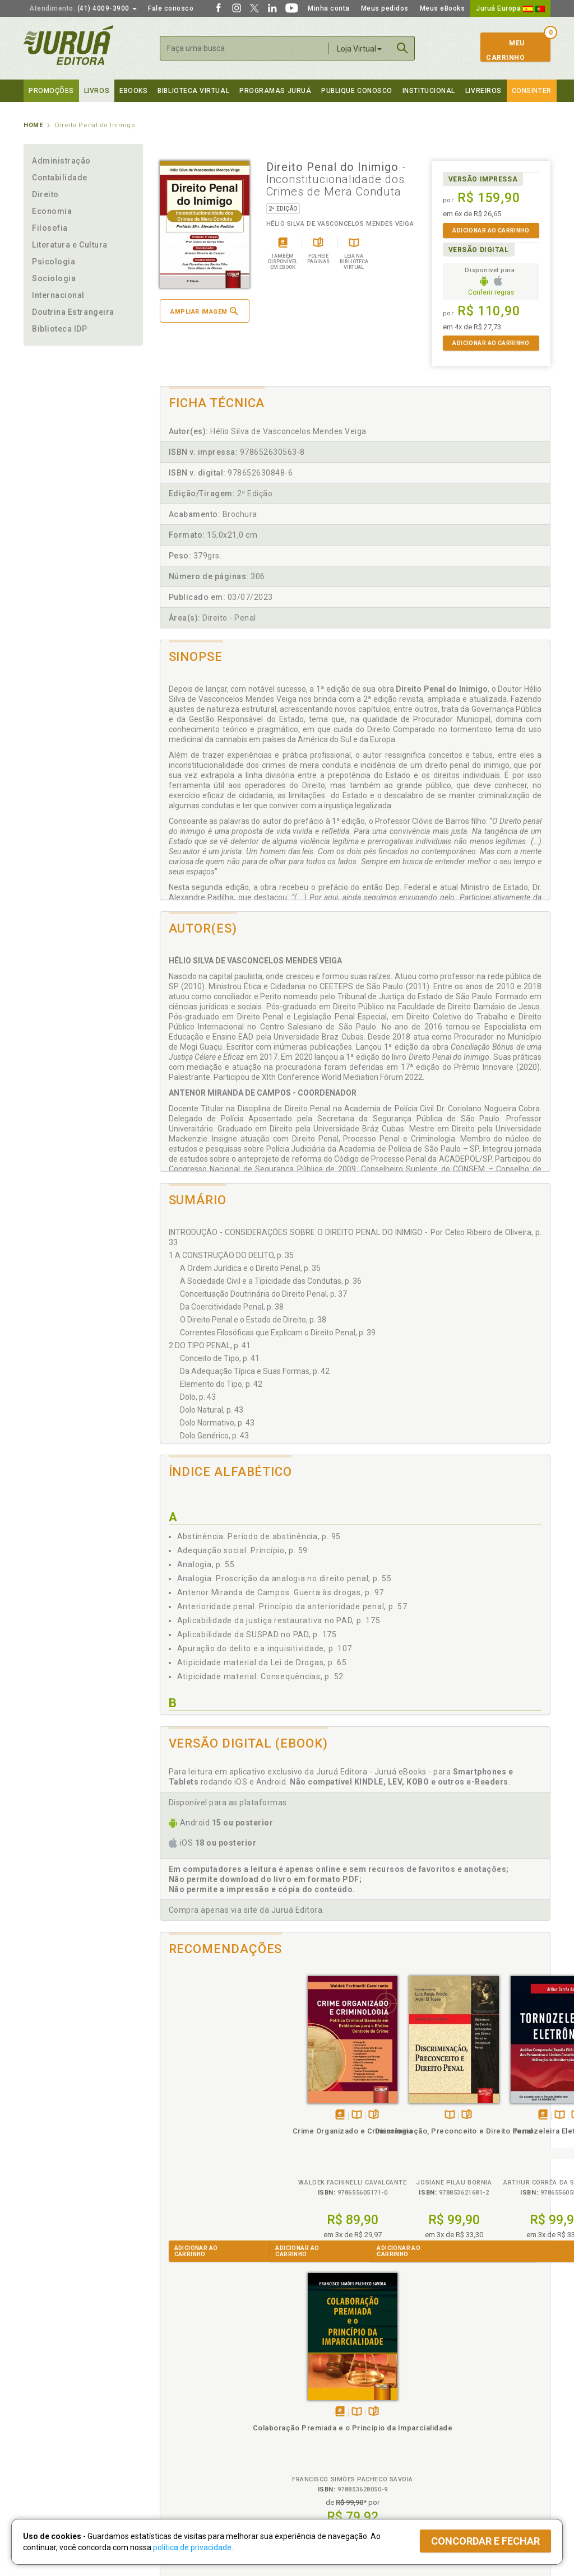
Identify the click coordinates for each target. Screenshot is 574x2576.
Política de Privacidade (193, 2402)
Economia (52, 211)
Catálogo (434, 2402)
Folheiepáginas (230, 2103)
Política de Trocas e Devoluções (209, 2413)
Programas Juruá (275, 91)
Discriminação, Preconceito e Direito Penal (306, 2128)
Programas (311, 2390)
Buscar (402, 48)
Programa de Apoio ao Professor (341, 2425)
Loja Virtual (359, 48)
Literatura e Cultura (70, 244)
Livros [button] (96, 91)
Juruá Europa (510, 8)
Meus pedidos (385, 8)
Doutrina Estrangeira (73, 312)
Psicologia (53, 261)
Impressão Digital (53, 2413)
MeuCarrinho (505, 50)
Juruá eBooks (47, 2437)
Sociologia (54, 278)
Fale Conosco (47, 2461)
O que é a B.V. (178, 2459)
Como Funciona (181, 2471)
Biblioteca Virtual (195, 2448)
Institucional (428, 91)
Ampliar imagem (204, 311)
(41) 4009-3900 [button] (83, 8)
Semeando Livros (316, 2413)
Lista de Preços (445, 2413)
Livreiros (483, 91)
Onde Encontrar (50, 2449)
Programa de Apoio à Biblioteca (339, 2437)
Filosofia (50, 227)
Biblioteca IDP (59, 328)
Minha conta (329, 8)
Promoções (51, 91)
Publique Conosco (356, 91)
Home (33, 125)
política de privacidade (192, 2547)
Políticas (175, 2390)
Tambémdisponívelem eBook (196, 2103)
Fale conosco (170, 8)
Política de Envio (183, 2425)
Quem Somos (46, 2402)
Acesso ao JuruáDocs (324, 2471)
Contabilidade (59, 177)
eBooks (133, 91)
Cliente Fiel (306, 2402)
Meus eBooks (442, 8)
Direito (45, 194)
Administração (61, 160)
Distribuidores (442, 2425)
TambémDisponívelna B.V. (213, 2103)
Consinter (532, 91)
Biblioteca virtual (193, 91)
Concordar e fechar (485, 2541)
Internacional (58, 295)
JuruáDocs (310, 2460)
